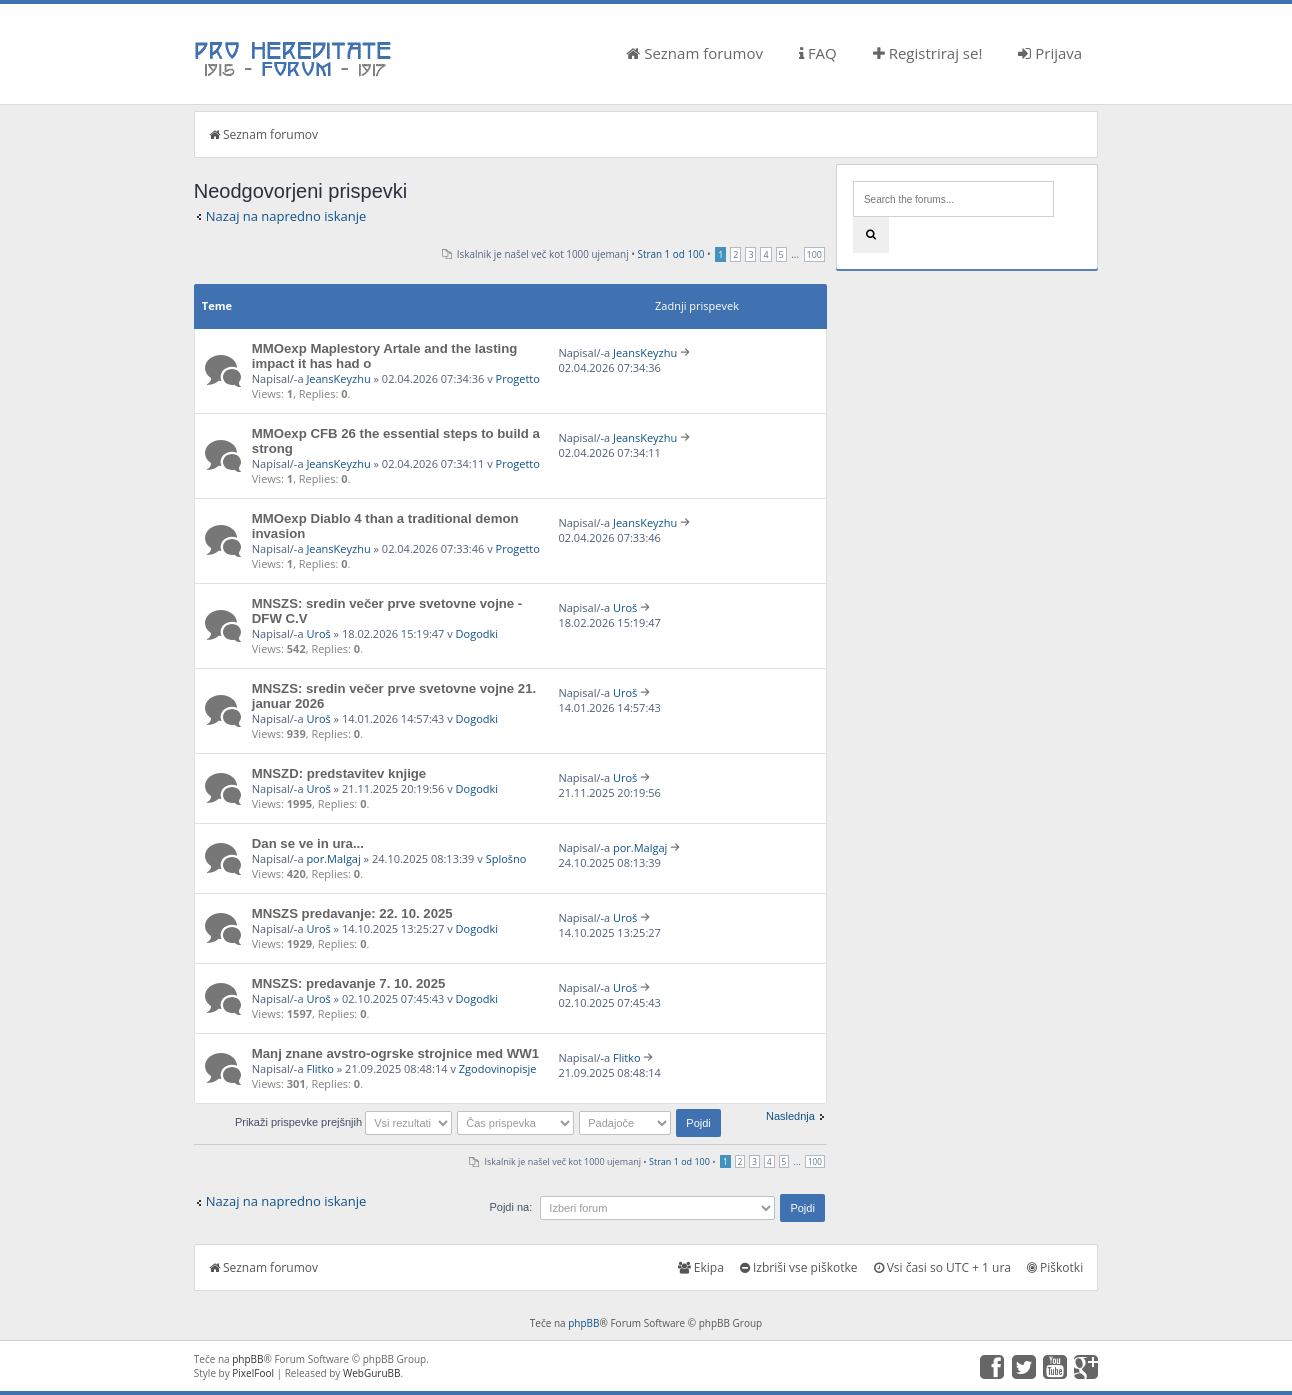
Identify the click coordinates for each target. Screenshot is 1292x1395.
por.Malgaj (333, 858)
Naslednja (790, 1116)
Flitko (320, 1068)
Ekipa (701, 1267)
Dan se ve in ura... (308, 843)
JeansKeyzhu (338, 378)
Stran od (671, 254)
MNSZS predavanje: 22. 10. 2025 (352, 913)
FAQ (818, 53)
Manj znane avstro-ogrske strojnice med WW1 (395, 1053)
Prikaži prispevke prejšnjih (343, 1122)
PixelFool (253, 1373)
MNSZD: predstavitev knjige (339, 773)
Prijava (1050, 53)
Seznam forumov (694, 53)
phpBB (583, 1323)
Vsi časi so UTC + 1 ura (942, 1267)
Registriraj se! (928, 53)
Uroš (318, 633)
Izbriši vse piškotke (799, 1267)
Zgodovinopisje (498, 1068)
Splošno (506, 858)
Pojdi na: (510, 1207)
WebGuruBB (372, 1373)
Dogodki (477, 633)
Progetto (518, 378)
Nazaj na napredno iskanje (286, 216)
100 (814, 254)
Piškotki (1055, 1267)
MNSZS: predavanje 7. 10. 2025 (349, 983)
